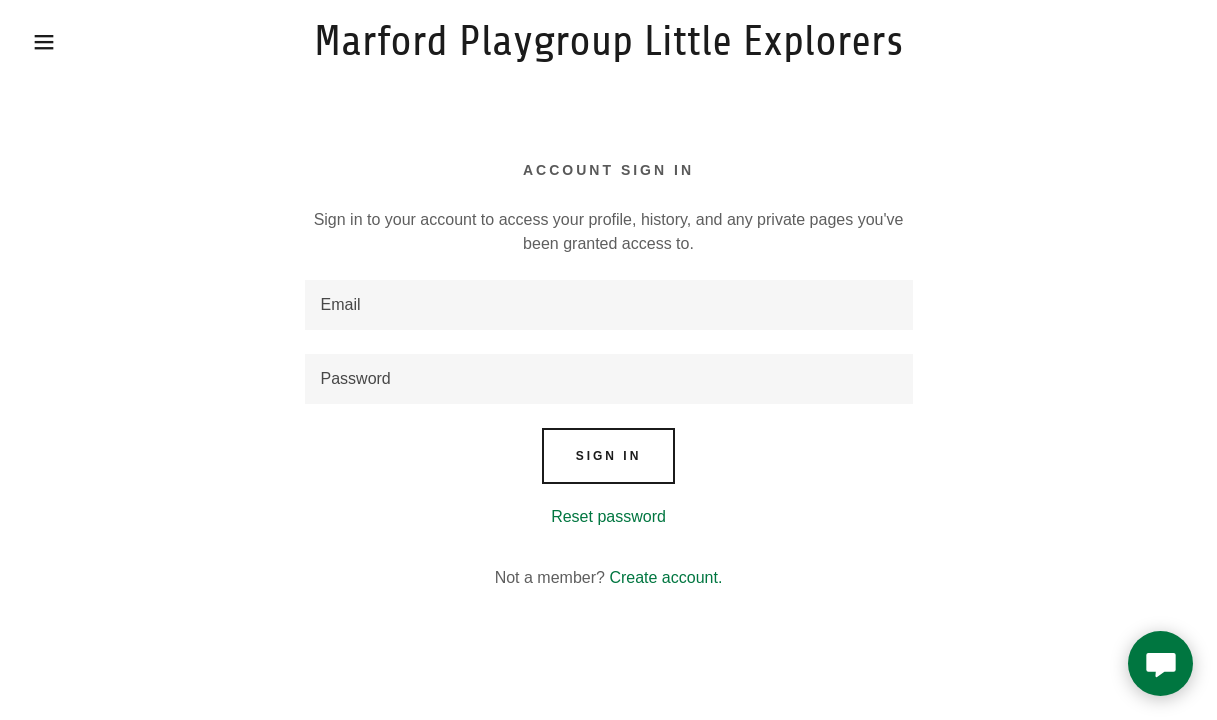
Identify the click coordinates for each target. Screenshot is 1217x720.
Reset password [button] (608, 516)
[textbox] (609, 305)
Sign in (609, 456)
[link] (609, 49)
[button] (61, 42)
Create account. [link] (665, 577)
